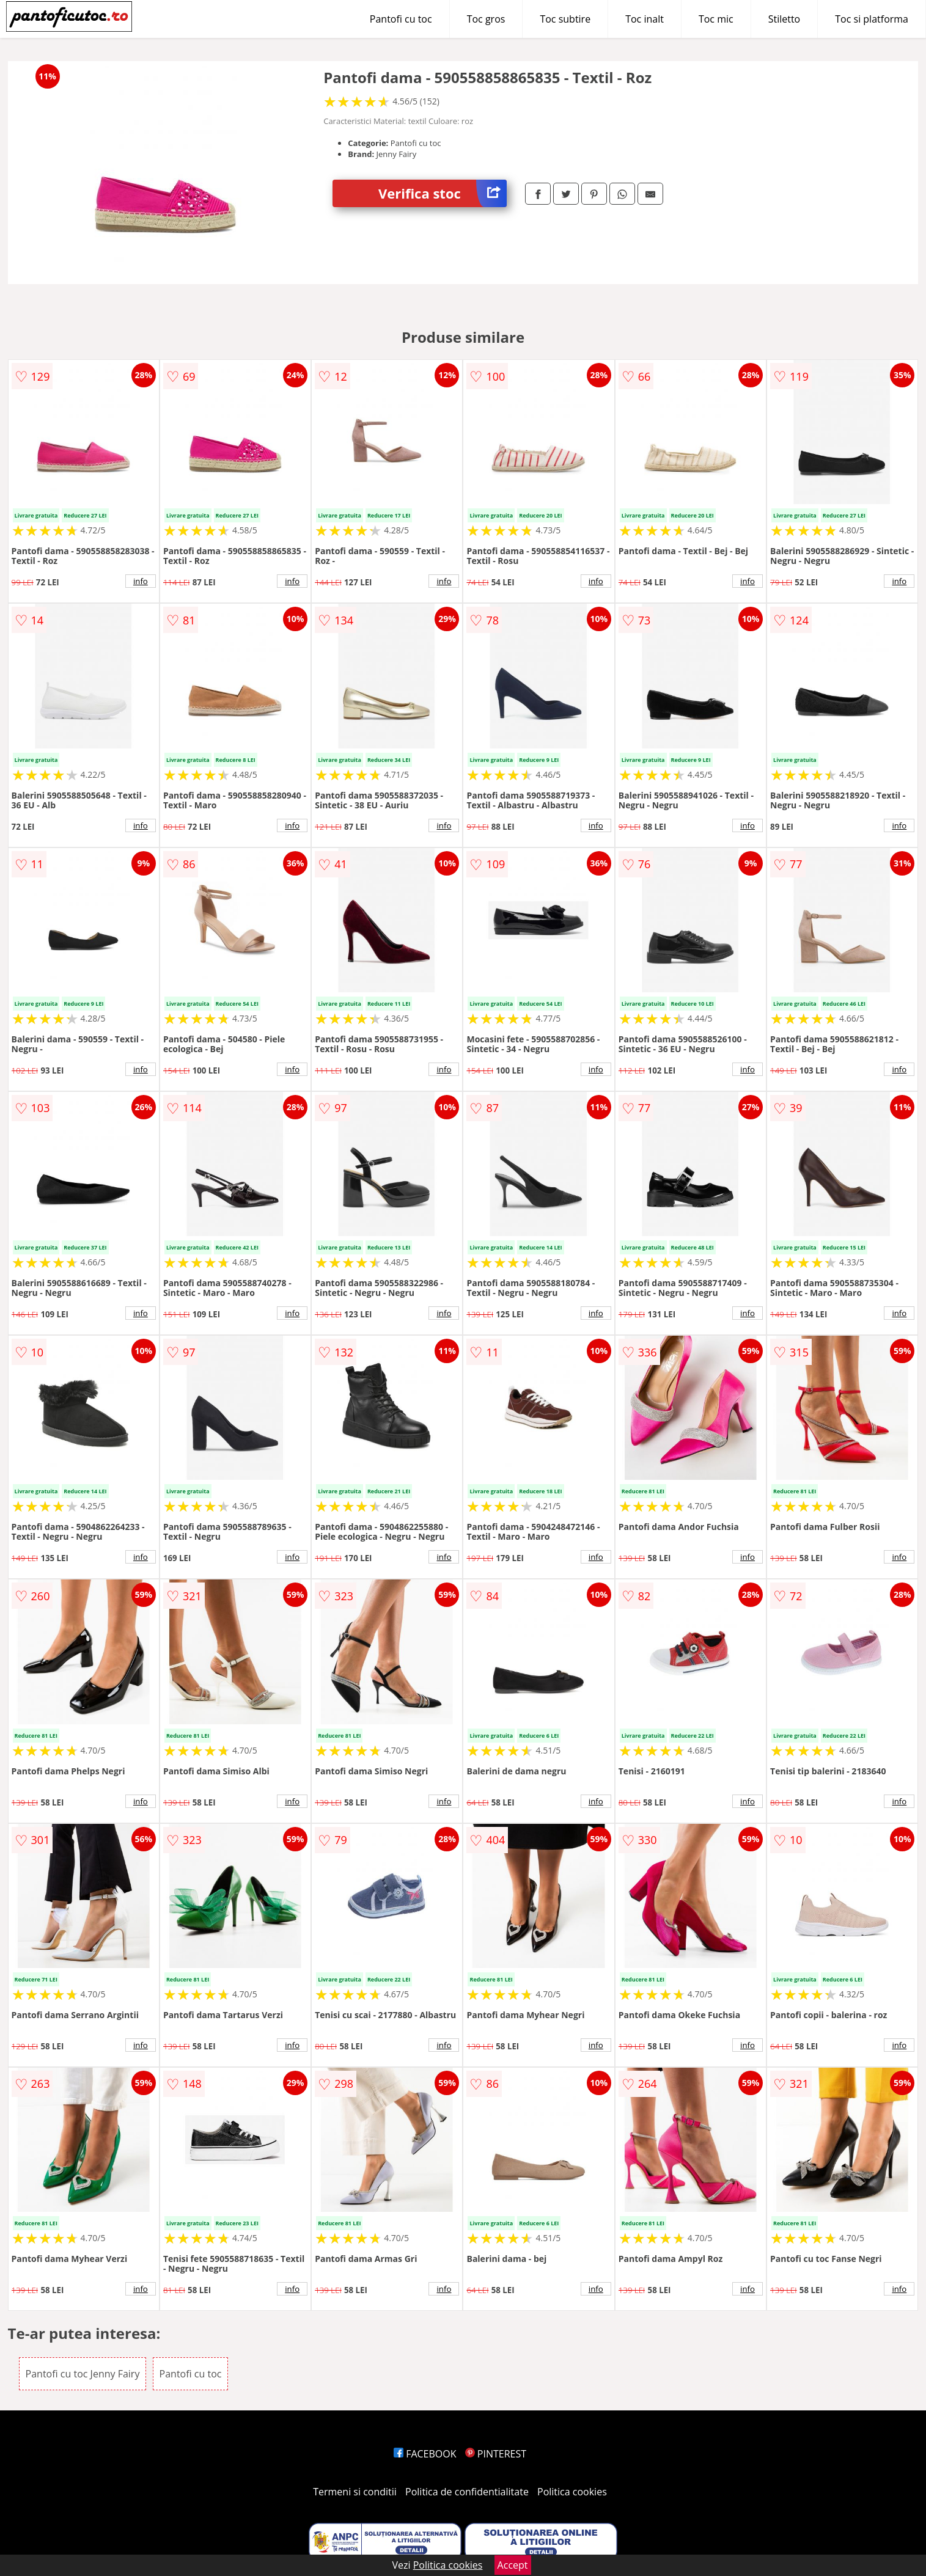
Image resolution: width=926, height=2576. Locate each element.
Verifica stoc (442, 193)
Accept (513, 2565)
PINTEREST (495, 2454)
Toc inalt (644, 19)
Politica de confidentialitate (467, 2491)
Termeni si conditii (355, 2491)
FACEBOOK (425, 2454)
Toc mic (716, 19)
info (140, 581)
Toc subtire (565, 19)
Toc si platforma (871, 19)
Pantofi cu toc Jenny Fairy (83, 2373)
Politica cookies (572, 2491)
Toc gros (486, 19)
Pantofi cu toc (401, 19)
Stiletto (784, 19)
